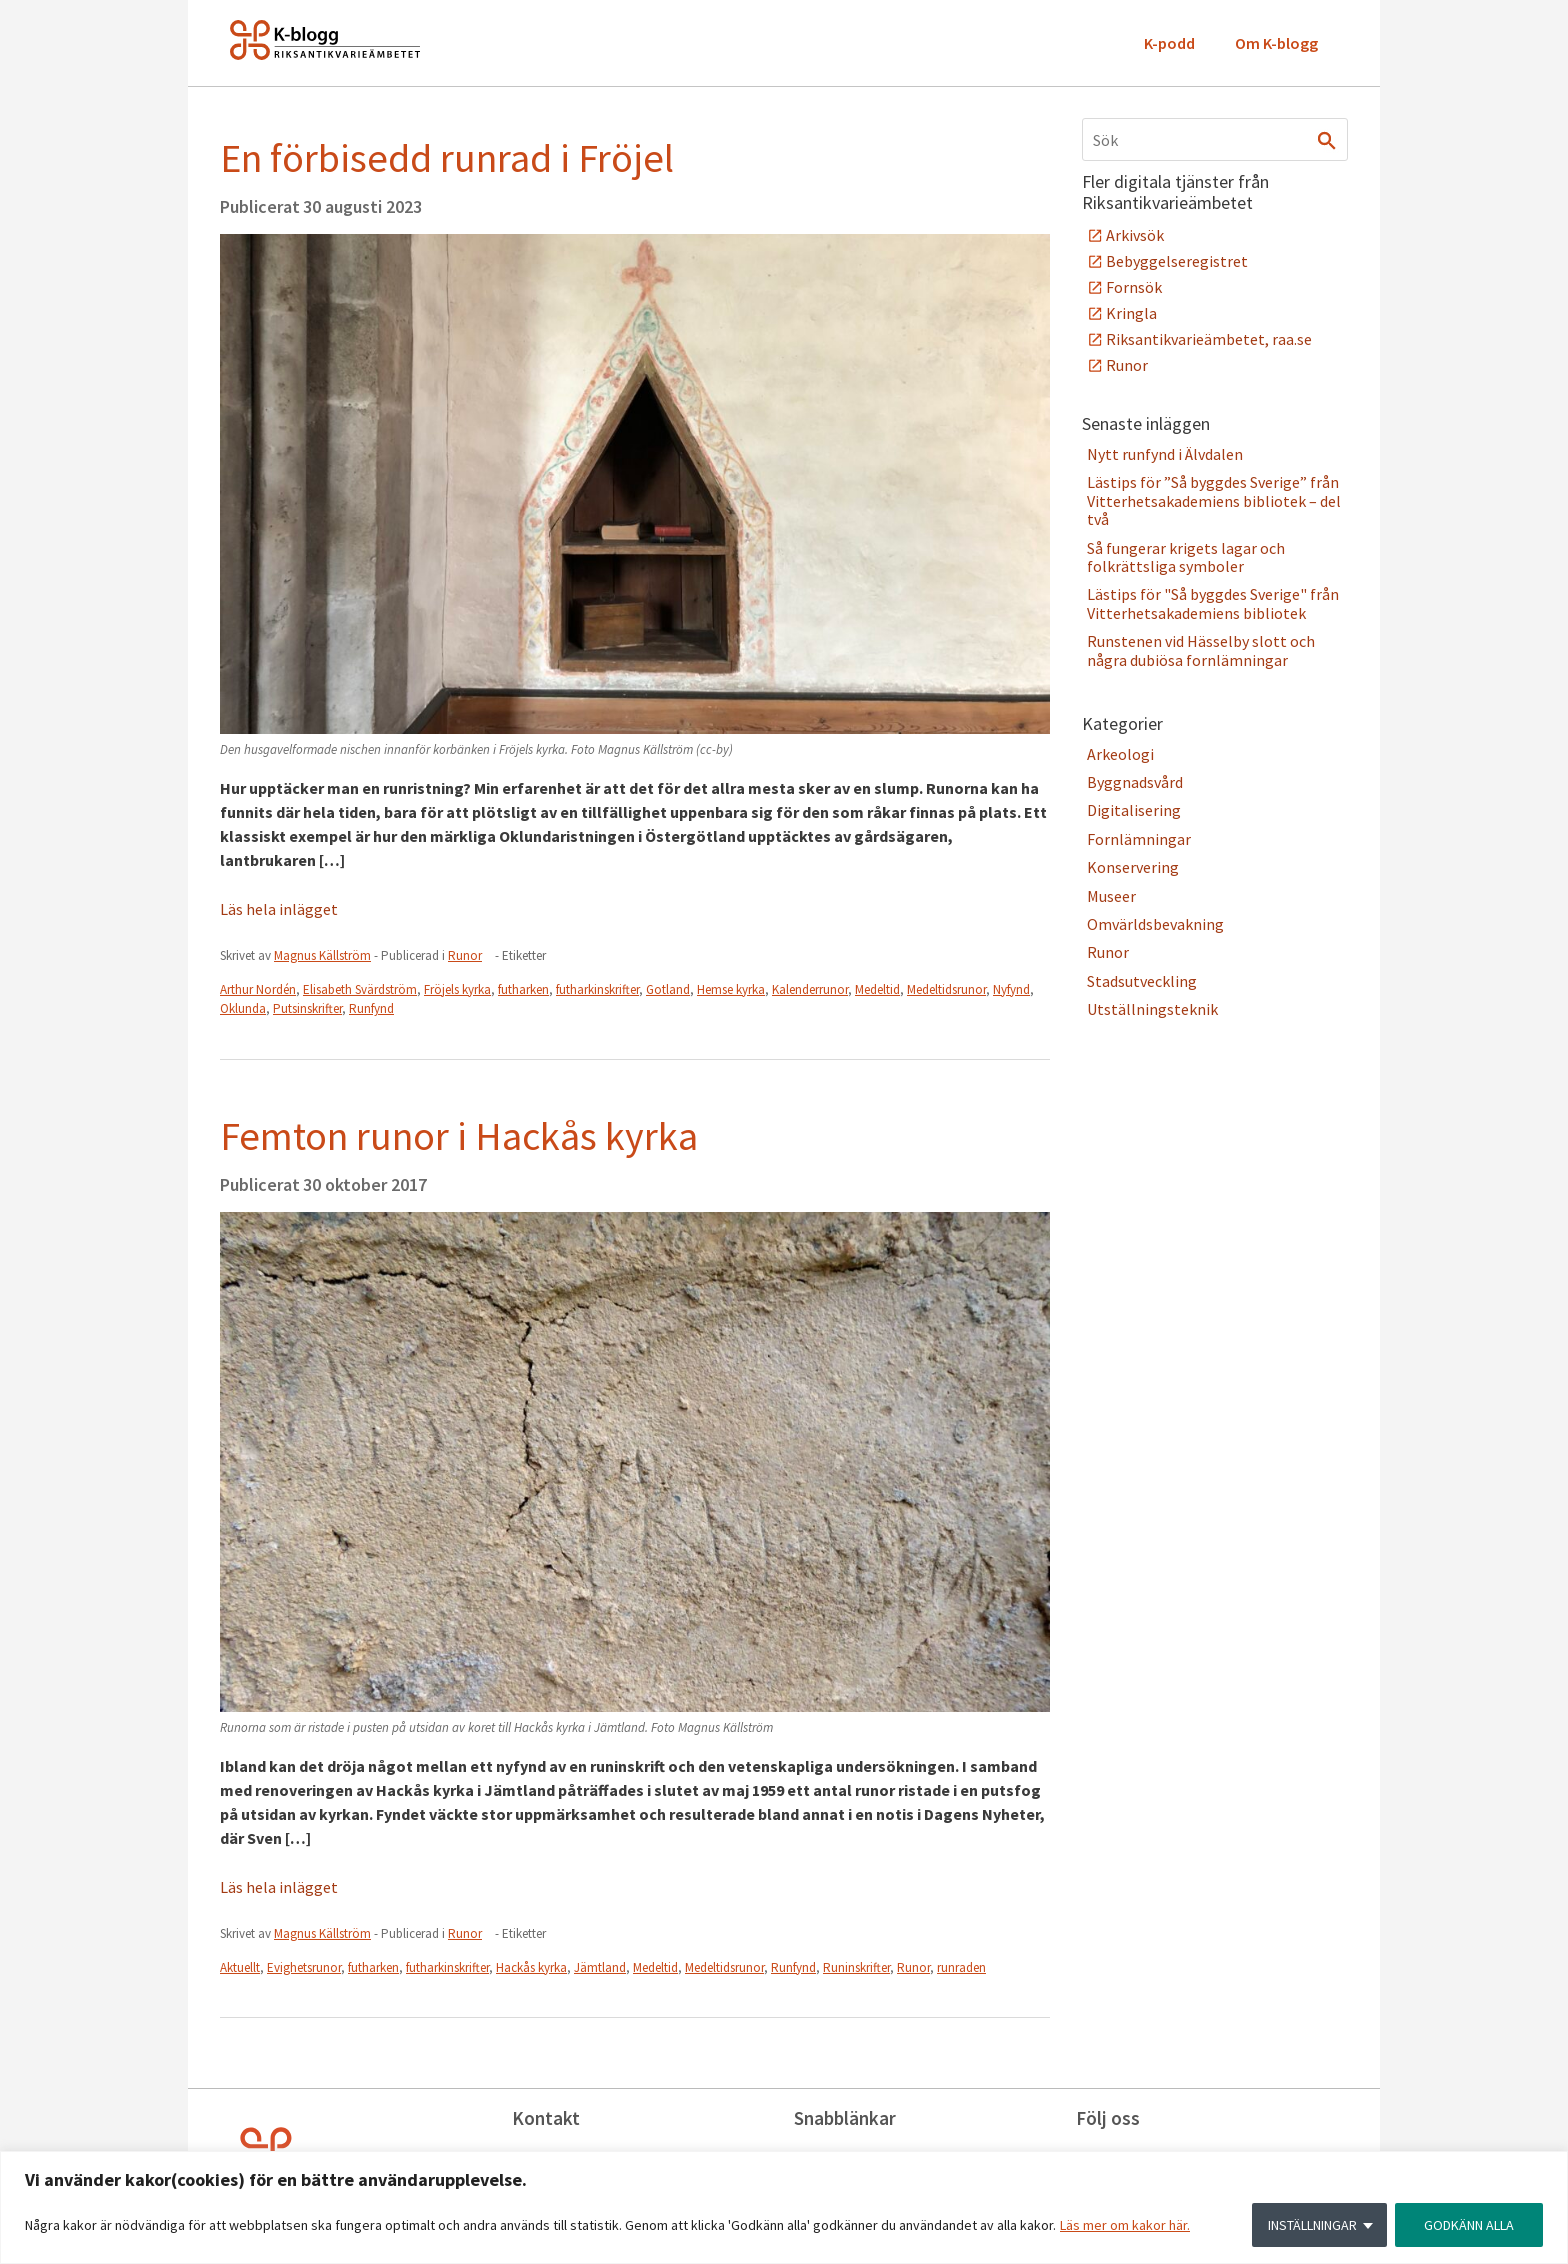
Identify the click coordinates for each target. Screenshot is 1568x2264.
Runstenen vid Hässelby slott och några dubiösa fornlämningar (1201, 650)
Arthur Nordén (258, 989)
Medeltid (877, 989)
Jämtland (600, 1967)
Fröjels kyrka (457, 989)
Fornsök (1134, 287)
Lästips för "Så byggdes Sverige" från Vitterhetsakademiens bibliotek (1213, 603)
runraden (961, 1967)
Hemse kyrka (731, 989)
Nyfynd (1011, 989)
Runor (465, 955)
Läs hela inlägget (279, 909)
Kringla (1131, 313)
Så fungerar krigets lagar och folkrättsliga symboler (1186, 557)
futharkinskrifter (597, 989)
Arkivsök (1135, 235)
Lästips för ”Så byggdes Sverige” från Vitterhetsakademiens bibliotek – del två (1214, 500)
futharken (523, 989)
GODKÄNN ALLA (1469, 2225)
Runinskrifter (856, 1967)
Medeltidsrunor (946, 989)
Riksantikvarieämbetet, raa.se (1209, 339)
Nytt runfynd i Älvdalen (1165, 454)
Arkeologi (1120, 754)
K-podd (1169, 43)
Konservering (1133, 867)
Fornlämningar (1139, 839)
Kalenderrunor (810, 989)
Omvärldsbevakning (1155, 924)
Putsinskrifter (307, 1008)
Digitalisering (1134, 810)
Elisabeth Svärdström (360, 989)
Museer (1111, 896)
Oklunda (243, 1008)
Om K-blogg (1276, 43)
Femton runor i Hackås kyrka (459, 1136)
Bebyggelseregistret (1177, 261)
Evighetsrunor (304, 1967)
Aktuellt (240, 1967)
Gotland (668, 989)
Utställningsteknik (1152, 1009)
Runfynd (371, 1008)
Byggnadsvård (1135, 782)
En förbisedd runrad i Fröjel (447, 158)
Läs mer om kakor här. (1125, 2225)
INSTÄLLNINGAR (1312, 2225)
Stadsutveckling (1142, 981)
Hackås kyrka (531, 1967)
